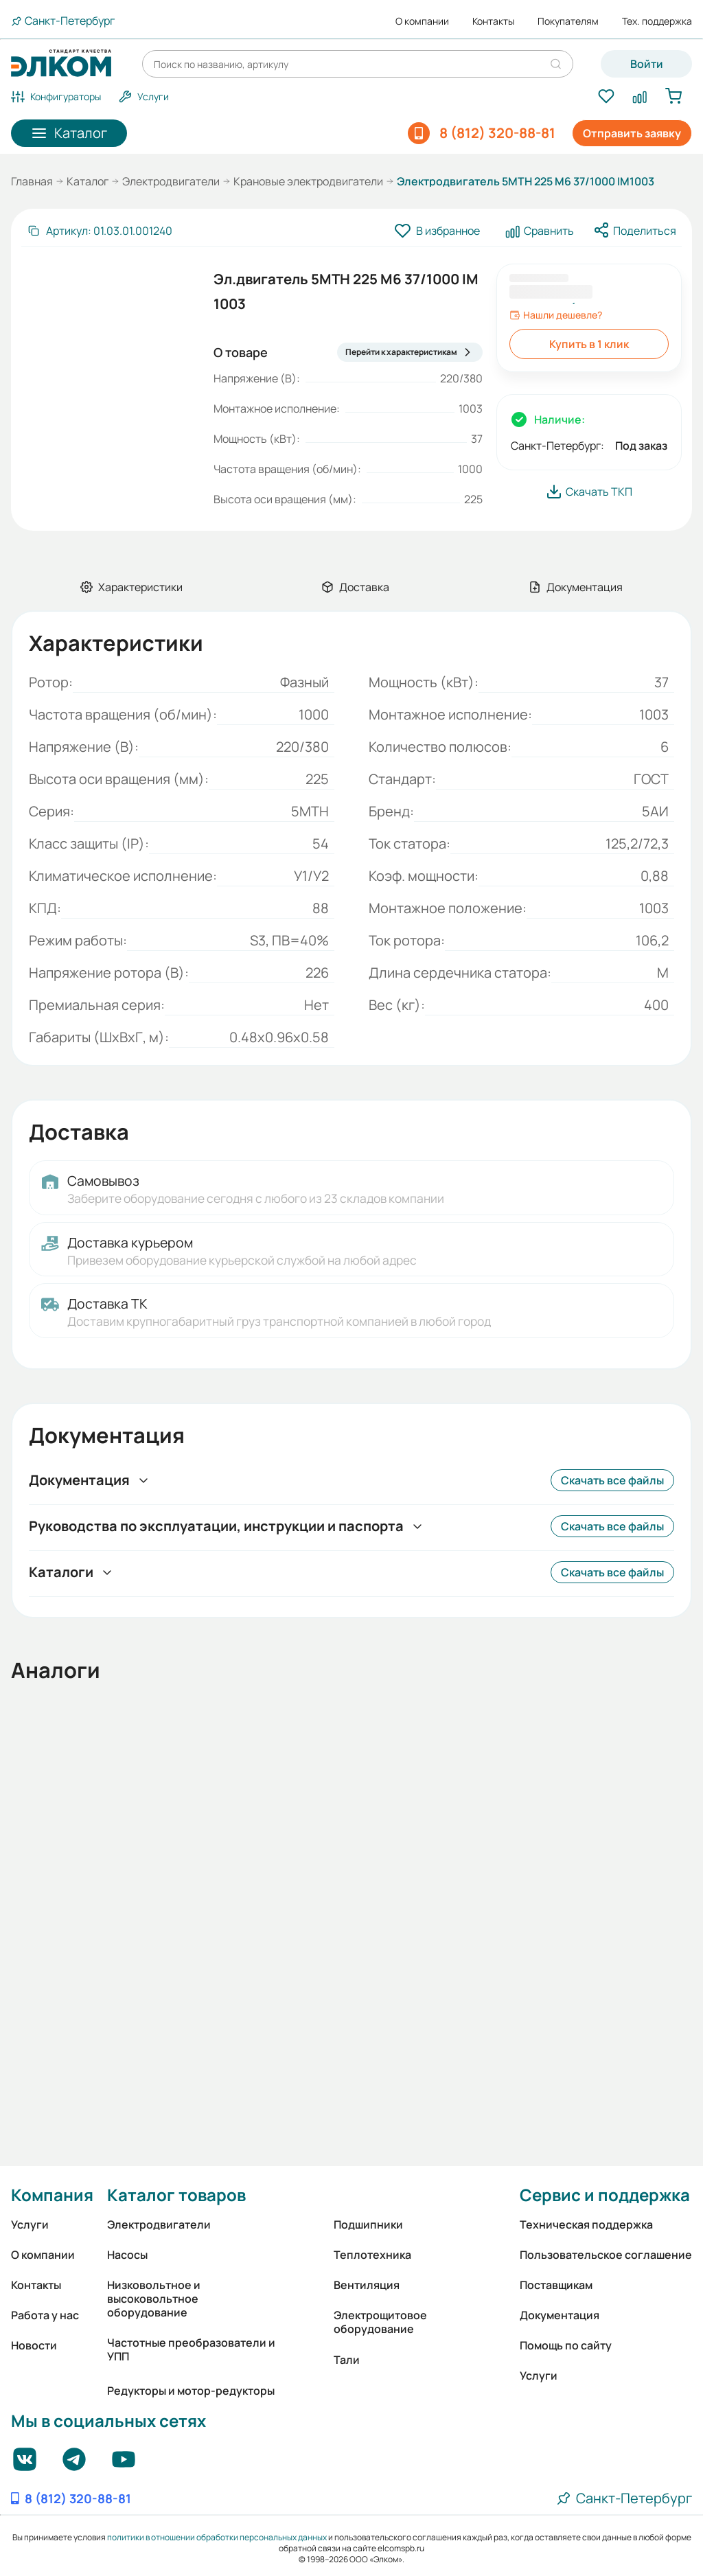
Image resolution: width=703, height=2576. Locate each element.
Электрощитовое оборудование (380, 2322)
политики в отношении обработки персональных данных (217, 2537)
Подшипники (368, 2224)
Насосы (127, 2255)
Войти (646, 63)
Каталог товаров (176, 2194)
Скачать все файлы (612, 1480)
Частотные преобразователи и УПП (191, 2349)
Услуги (30, 2224)
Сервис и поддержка (605, 2194)
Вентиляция (367, 2285)
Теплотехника (372, 2255)
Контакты (493, 21)
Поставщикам (556, 2285)
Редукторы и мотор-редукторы (191, 2390)
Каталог (87, 181)
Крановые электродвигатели (308, 181)
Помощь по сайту (566, 2345)
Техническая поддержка (586, 2224)
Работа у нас (45, 2315)
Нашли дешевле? (555, 315)
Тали (347, 2360)
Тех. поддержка (657, 21)
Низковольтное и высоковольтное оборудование (153, 2298)
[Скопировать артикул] (99, 230)
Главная (32, 181)
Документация (559, 2315)
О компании (422, 21)
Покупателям (568, 21)
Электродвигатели (171, 181)
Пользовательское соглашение (606, 2255)
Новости (34, 2345)
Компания (52, 2194)
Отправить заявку (632, 133)
